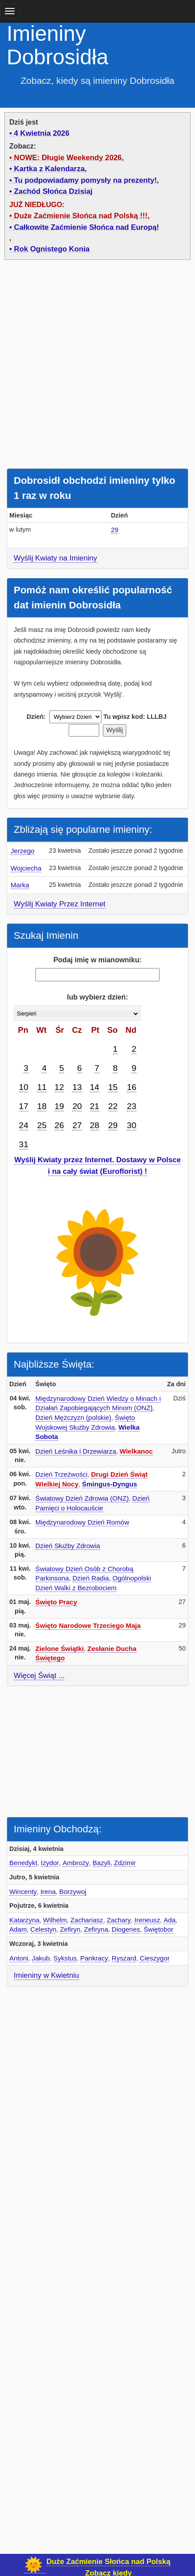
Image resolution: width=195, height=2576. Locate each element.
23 (131, 1106)
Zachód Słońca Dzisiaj (53, 191)
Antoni (18, 1958)
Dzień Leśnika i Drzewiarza (75, 1451)
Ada (170, 1920)
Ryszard (124, 1958)
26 (59, 1125)
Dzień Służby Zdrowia (67, 1545)
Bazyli (101, 1862)
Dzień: (36, 716)
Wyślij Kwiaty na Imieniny (55, 558)
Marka (20, 885)
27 (77, 1125)
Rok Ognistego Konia (52, 249)
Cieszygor (154, 1958)
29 (114, 529)
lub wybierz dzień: (97, 997)
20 (77, 1106)
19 (59, 1106)
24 (23, 1125)
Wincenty (23, 1891)
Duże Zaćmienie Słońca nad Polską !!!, (82, 216)
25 (42, 1125)
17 (23, 1106)
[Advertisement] (97, 366)
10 (23, 1087)
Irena (47, 1891)
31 (23, 1144)
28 (94, 1125)
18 (42, 1106)
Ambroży (75, 1862)
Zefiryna (96, 1929)
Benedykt (23, 1862)
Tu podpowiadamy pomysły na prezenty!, (86, 180)
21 (94, 1106)
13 (77, 1087)
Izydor (50, 1862)
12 (59, 1087)
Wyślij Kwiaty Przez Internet (59, 904)
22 (112, 1106)
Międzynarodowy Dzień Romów (82, 1522)
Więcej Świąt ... (39, 1675)
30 (131, 1125)
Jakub (41, 1958)
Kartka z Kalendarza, (50, 169)
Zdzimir (125, 1862)
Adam (18, 1929)
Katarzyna (24, 1920)
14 (94, 1087)
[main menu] (10, 11)
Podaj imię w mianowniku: (97, 960)
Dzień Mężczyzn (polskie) (73, 1417)
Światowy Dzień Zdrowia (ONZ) (82, 1498)
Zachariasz (86, 1920)
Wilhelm (55, 1920)
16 (131, 1087)
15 (112, 1087)
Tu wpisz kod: (124, 716)
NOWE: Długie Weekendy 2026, (69, 157)
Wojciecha (26, 868)
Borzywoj (72, 1891)
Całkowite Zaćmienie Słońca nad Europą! (86, 227)
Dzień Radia (90, 1578)
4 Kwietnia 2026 (42, 133)
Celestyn (43, 1929)
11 (42, 1087)
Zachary (119, 1920)
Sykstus (65, 1958)
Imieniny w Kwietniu (46, 1975)
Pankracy (94, 1958)
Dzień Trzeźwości (61, 1474)
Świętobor (158, 1929)
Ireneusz (147, 1920)
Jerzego (23, 851)
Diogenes (126, 1929)
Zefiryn (70, 1929)
